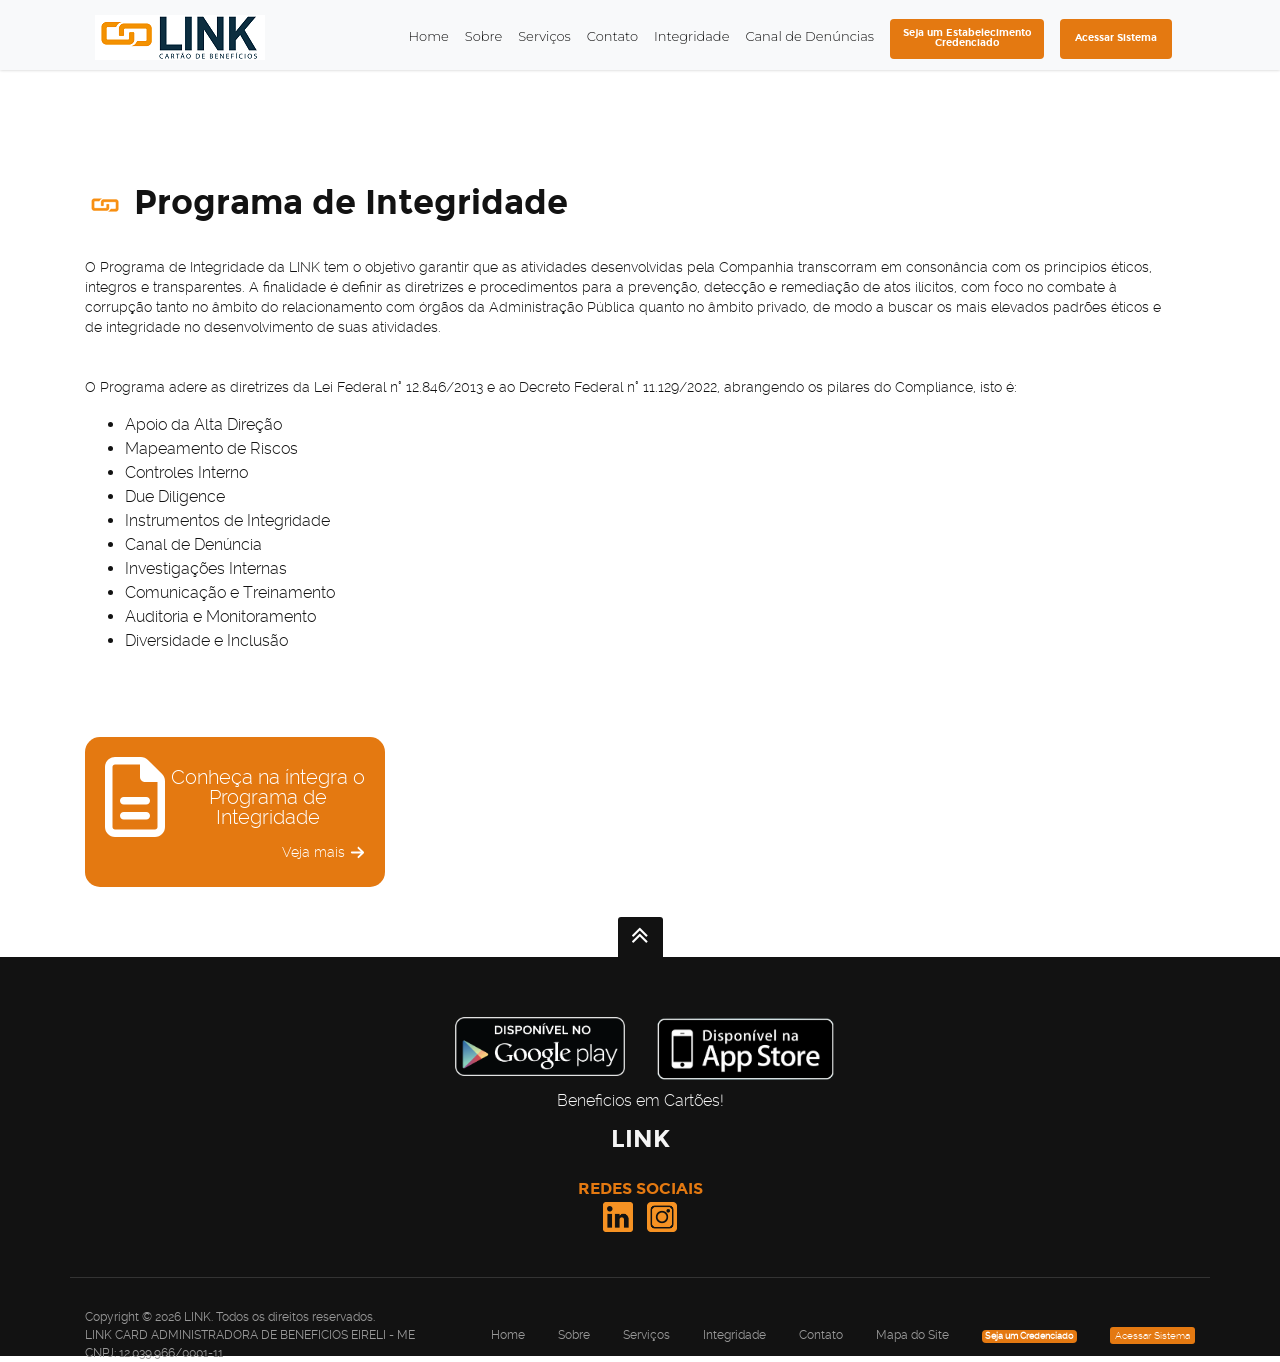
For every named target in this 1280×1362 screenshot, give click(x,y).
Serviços (544, 36)
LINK (640, 1138)
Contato (612, 36)
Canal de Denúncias (809, 36)
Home (428, 36)
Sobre (483, 36)
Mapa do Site (912, 1335)
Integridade (691, 36)
